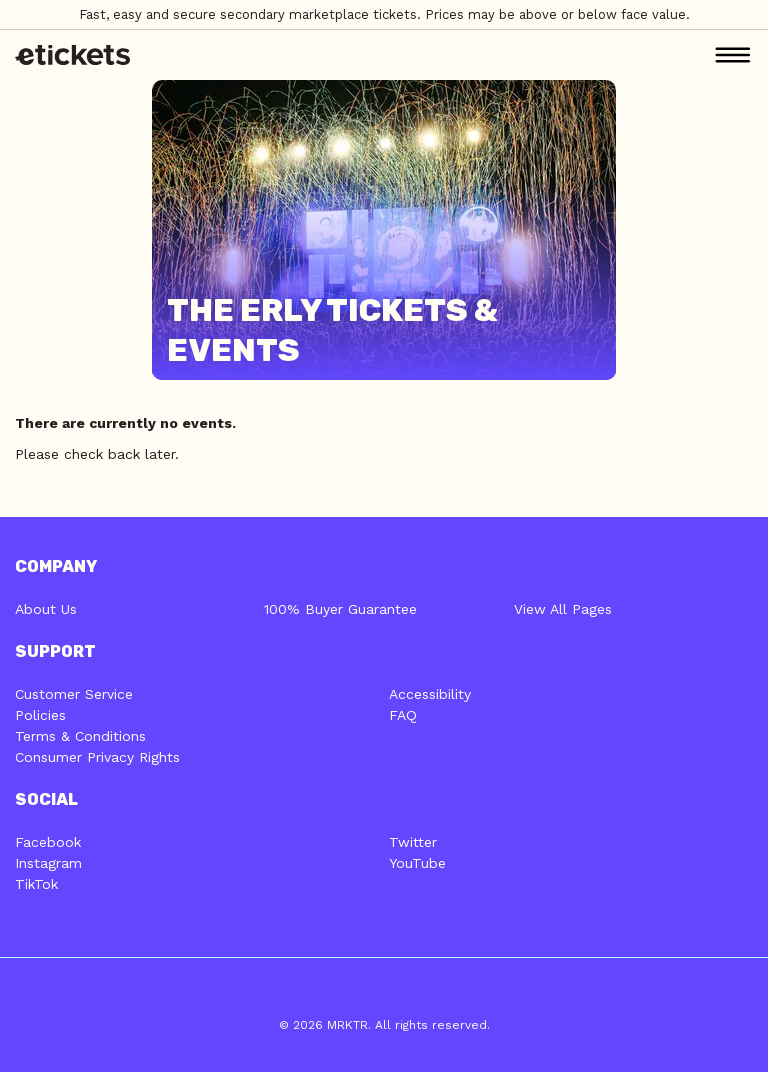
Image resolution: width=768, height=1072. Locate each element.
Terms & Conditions (80, 736)
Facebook (48, 842)
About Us (46, 609)
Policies (40, 715)
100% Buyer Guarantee (340, 609)
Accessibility (430, 694)
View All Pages (563, 609)
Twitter (413, 842)
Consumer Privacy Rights (97, 757)
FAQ (403, 715)
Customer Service (74, 694)
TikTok (36, 884)
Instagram (48, 863)
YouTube (417, 863)
